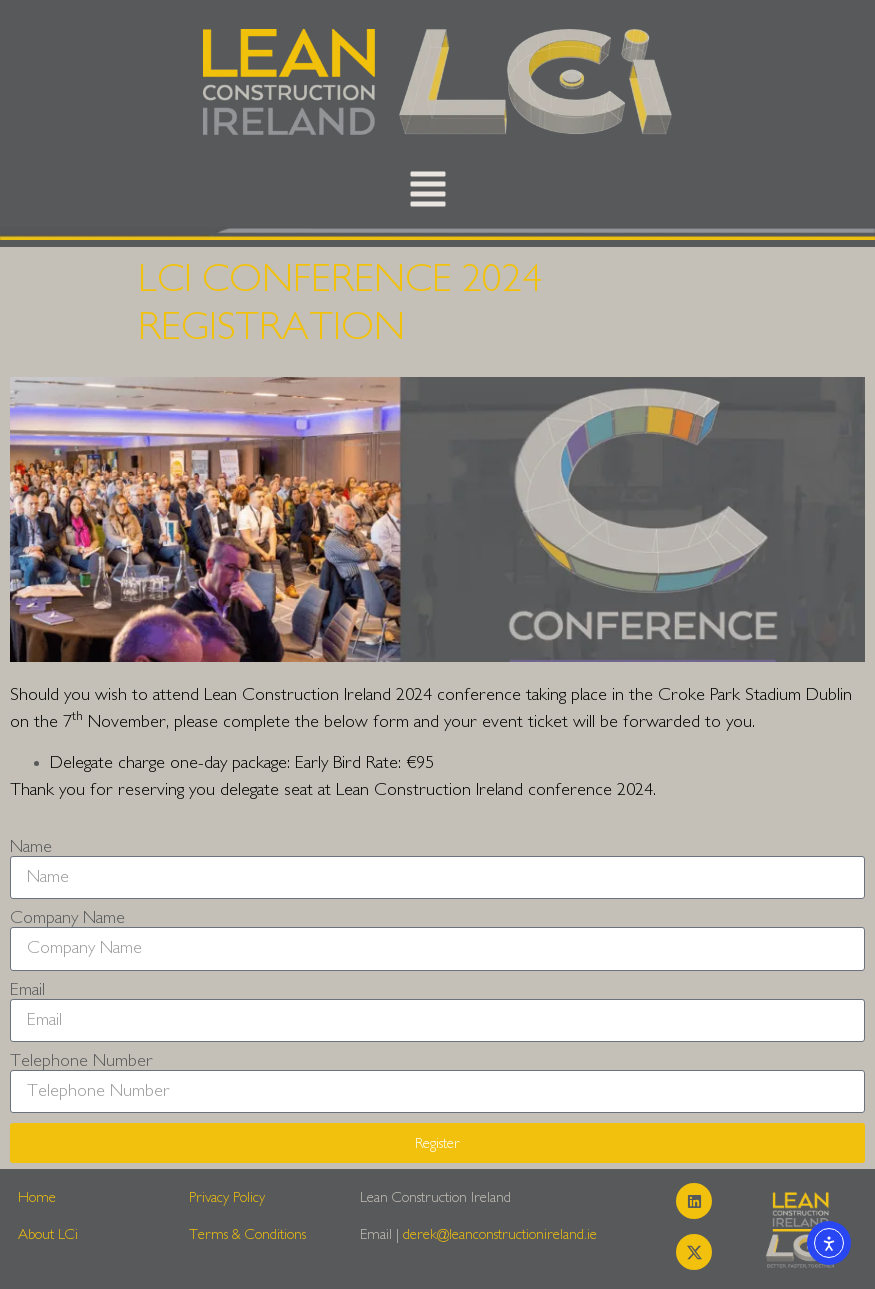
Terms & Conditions (247, 1234)
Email (27, 990)
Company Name (67, 918)
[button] (427, 194)
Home (37, 1197)
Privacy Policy (227, 1197)
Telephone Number (81, 1061)
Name (31, 847)
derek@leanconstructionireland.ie (500, 1234)
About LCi (48, 1234)
